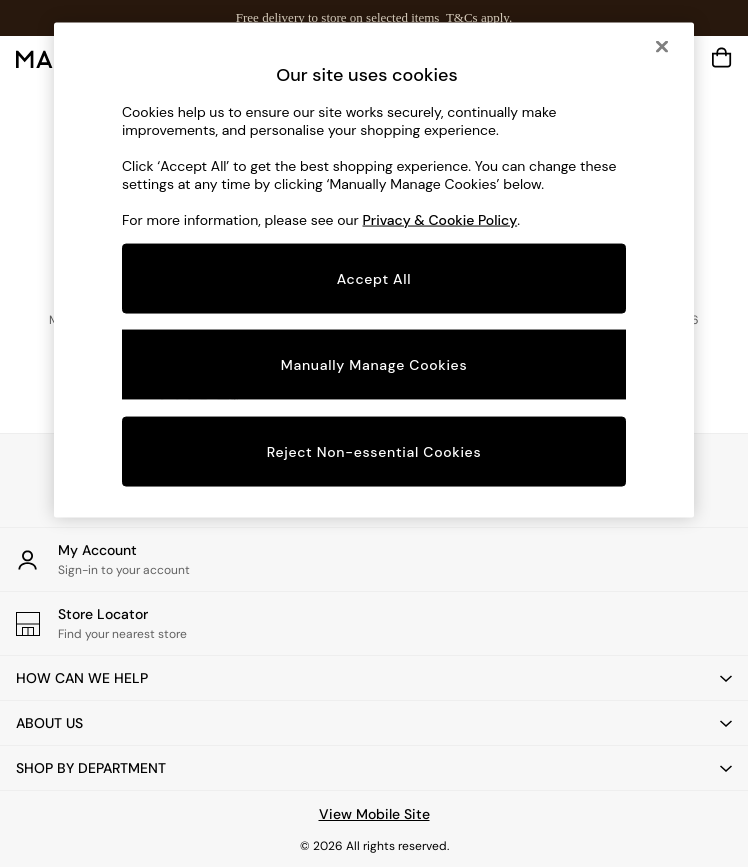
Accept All (374, 278)
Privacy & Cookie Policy (440, 219)
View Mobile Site (374, 814)
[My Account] (374, 559)
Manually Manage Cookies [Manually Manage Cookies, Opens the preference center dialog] (374, 364)
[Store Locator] (374, 623)
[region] (374, 270)
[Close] (662, 46)
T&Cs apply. (479, 17)
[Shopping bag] (722, 58)
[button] (374, 678)
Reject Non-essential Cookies (374, 452)
